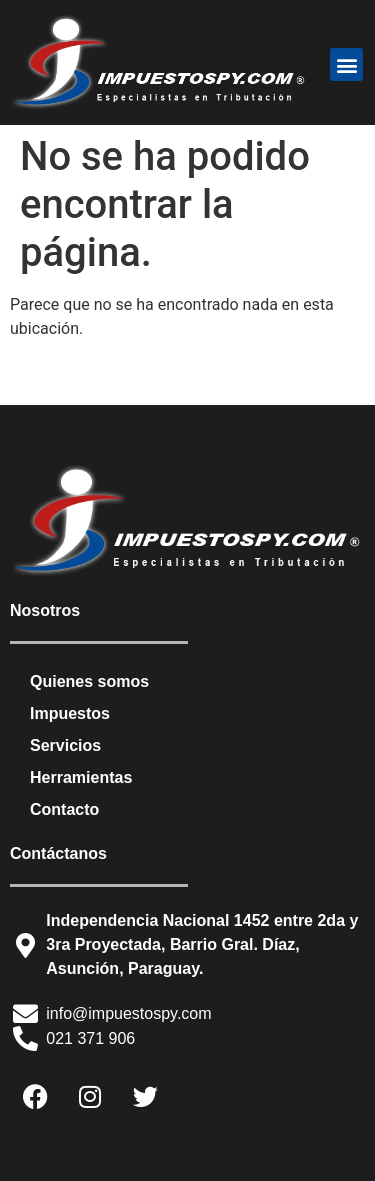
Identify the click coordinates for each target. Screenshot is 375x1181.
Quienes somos (89, 681)
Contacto (64, 809)
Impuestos (70, 713)
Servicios (65, 745)
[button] (346, 64)
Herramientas (81, 777)
